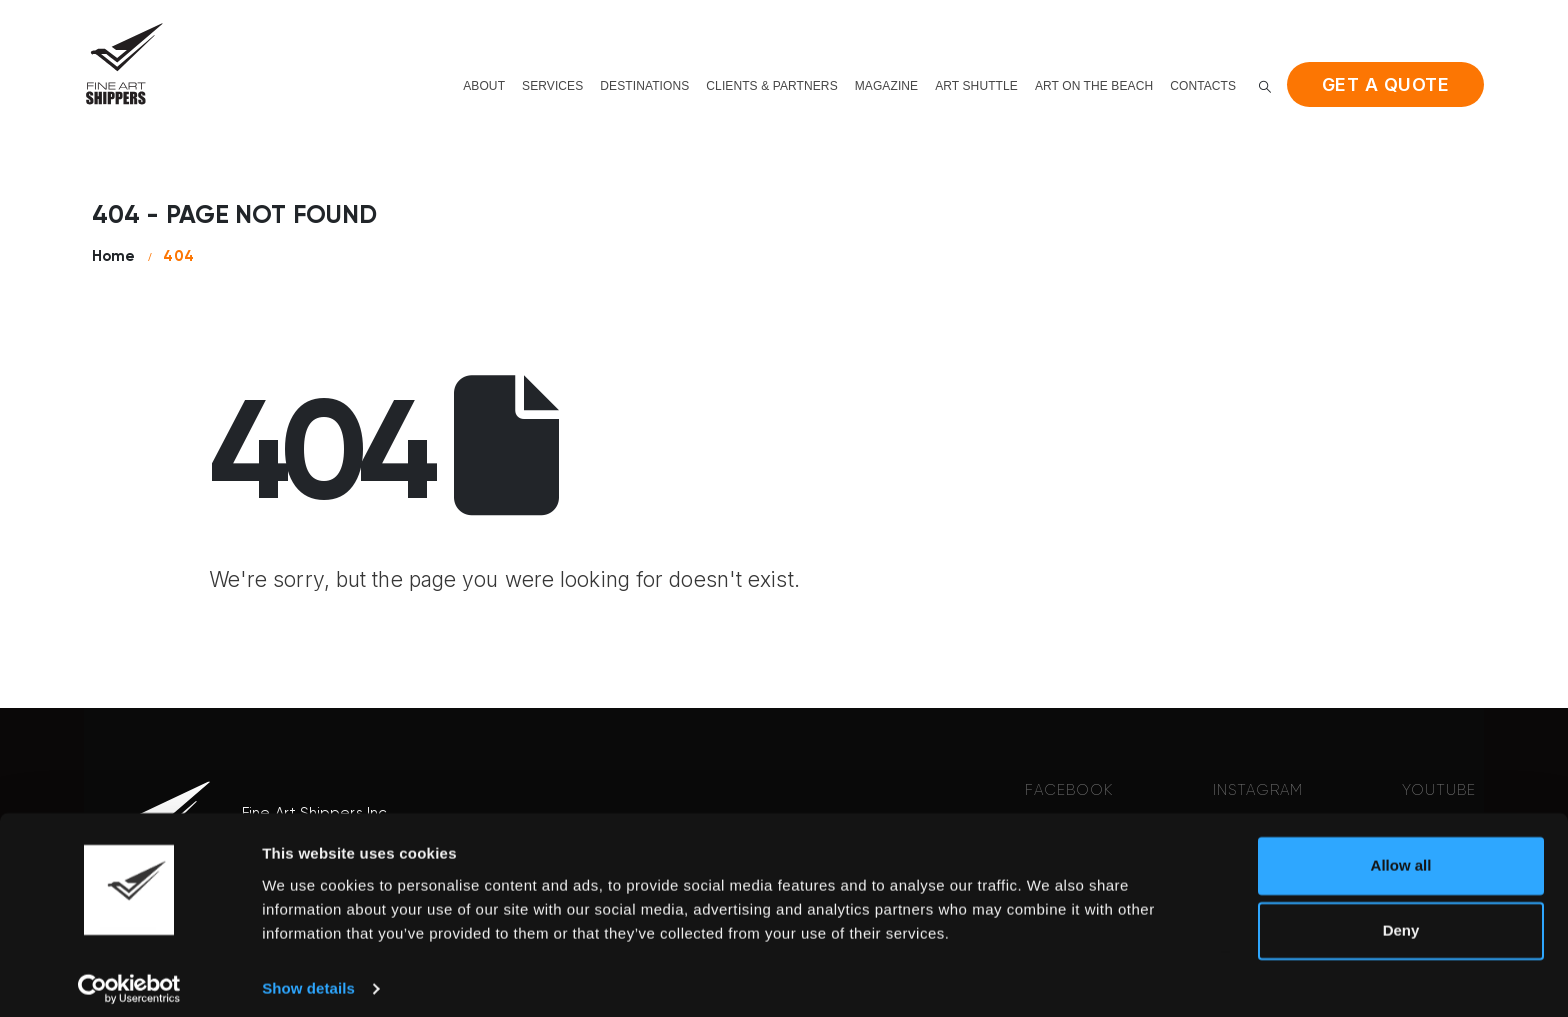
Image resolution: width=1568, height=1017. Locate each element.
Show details (308, 977)
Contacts (1203, 86)
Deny (1401, 919)
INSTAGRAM (1258, 790)
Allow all (1401, 854)
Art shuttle (976, 86)
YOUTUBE (1439, 790)
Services (552, 86)
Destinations (644, 86)
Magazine (886, 86)
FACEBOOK (1069, 790)
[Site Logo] (124, 63)
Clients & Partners (771, 86)
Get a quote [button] (1386, 84)
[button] (1265, 86)
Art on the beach (1094, 86)
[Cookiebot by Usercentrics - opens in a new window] (129, 978)
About (484, 86)
